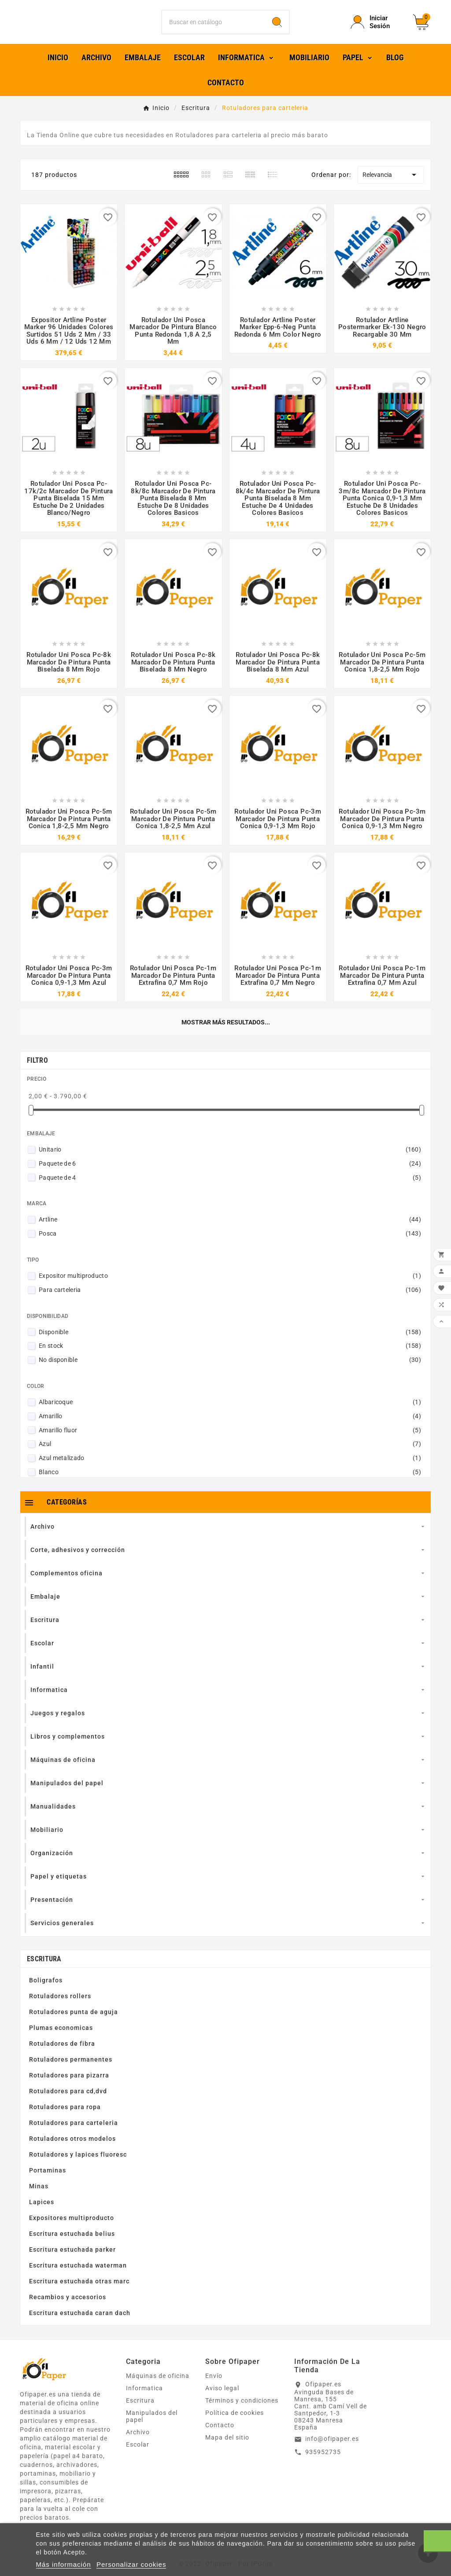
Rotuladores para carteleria (73, 2134)
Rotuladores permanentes (70, 2071)
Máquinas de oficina (157, 2387)
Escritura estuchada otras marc (79, 2293)
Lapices (41, 2213)
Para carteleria (230, 1301)
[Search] (277, 28)
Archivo (138, 2444)
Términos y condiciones (241, 2412)
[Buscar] (213, 27)
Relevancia (390, 186)
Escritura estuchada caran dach (79, 2324)
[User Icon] (377, 28)
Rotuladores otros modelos (72, 2150)
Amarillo (230, 1427)
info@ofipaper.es (332, 2450)
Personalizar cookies (131, 2564)
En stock (230, 1357)
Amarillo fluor (230, 1441)
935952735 (323, 2463)
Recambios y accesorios (67, 2308)
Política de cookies (234, 2424)
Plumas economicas (61, 2039)
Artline (230, 1231)
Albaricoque (230, 1413)
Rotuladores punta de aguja (73, 2023)
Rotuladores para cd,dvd (68, 2102)
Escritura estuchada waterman (78, 2277)
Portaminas (47, 2182)
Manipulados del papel (151, 2428)
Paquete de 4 (230, 1189)
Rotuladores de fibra (62, 2055)
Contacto (219, 2436)
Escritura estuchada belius (72, 2245)
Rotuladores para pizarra (69, 2087)
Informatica (144, 2400)
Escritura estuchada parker (72, 2261)
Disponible (230, 1343)
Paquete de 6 (230, 1175)
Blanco (230, 1483)
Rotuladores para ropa (65, 2118)
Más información (63, 2564)
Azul (230, 1455)
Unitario (230, 1161)
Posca (230, 1245)
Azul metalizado (230, 1469)
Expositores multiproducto (71, 2229)
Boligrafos (46, 1992)
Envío (213, 2387)
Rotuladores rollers (60, 2007)
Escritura (44, 1971)
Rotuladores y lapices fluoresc (78, 2166)
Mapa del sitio (227, 2449)
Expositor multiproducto (230, 1287)
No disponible (230, 1371)
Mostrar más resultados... (225, 1034)
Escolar (137, 2456)
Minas (38, 2198)
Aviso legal (222, 2400)
